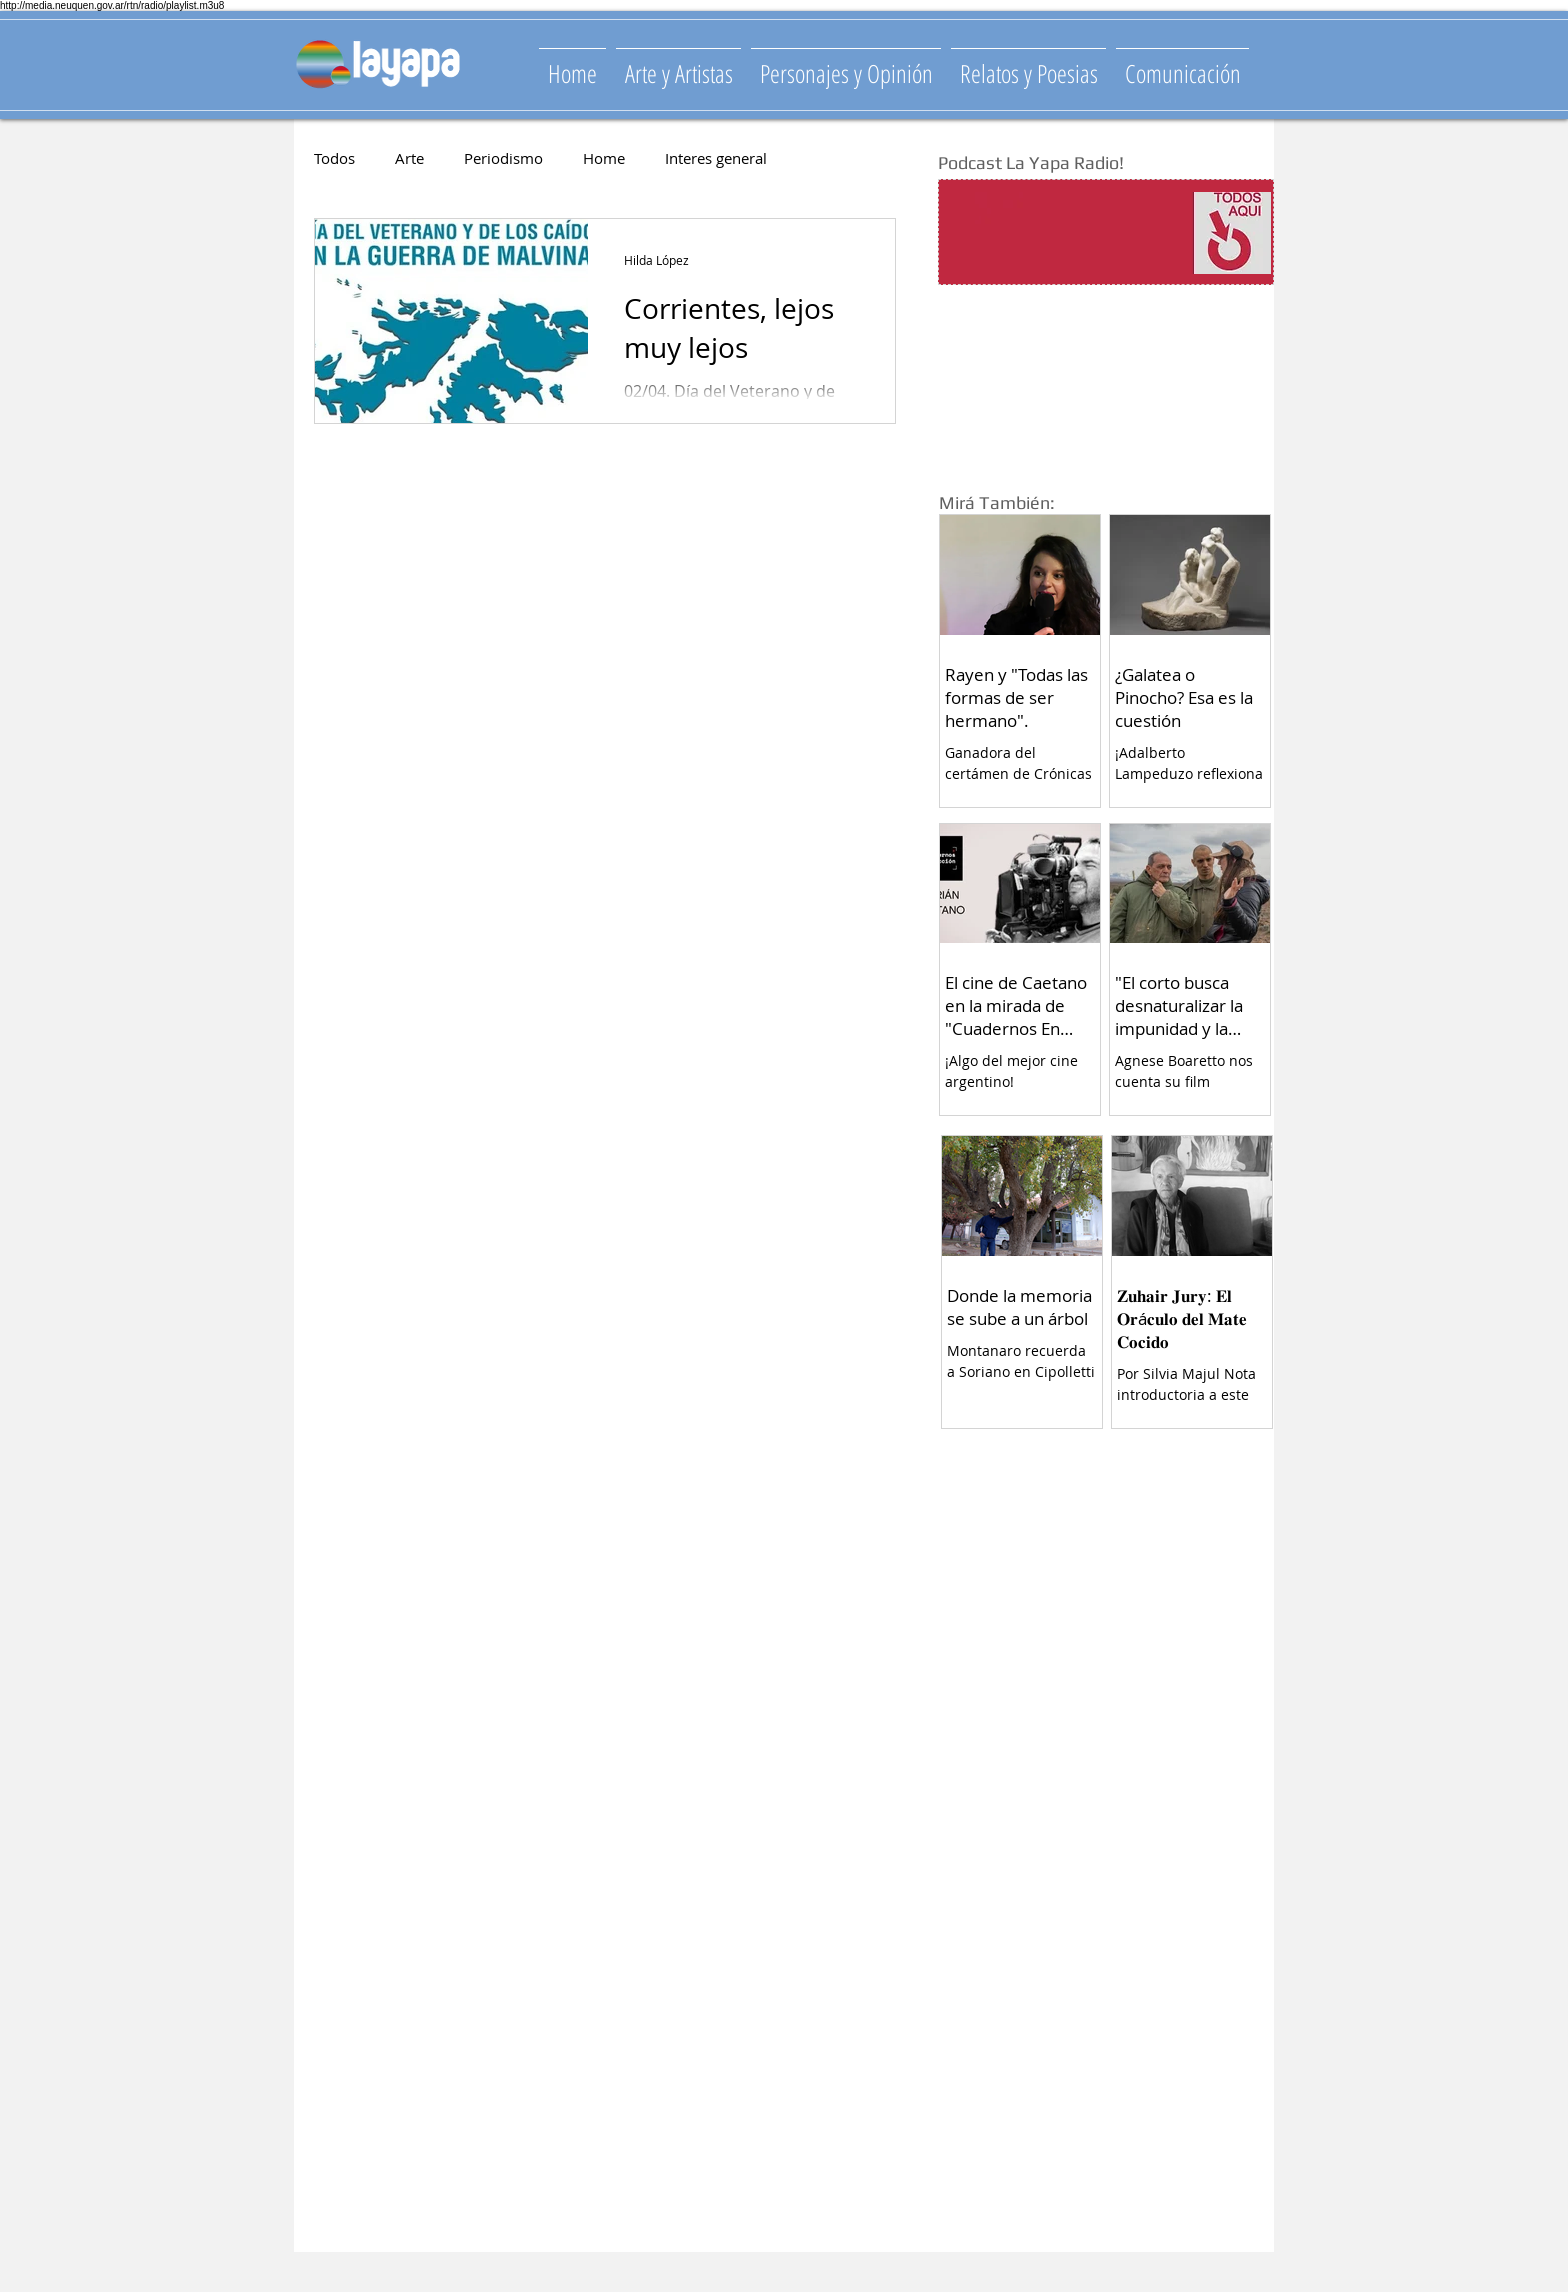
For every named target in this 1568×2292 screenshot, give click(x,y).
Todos (334, 158)
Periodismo (503, 158)
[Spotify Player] (1066, 233)
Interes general (716, 158)
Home (604, 158)
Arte (409, 158)
